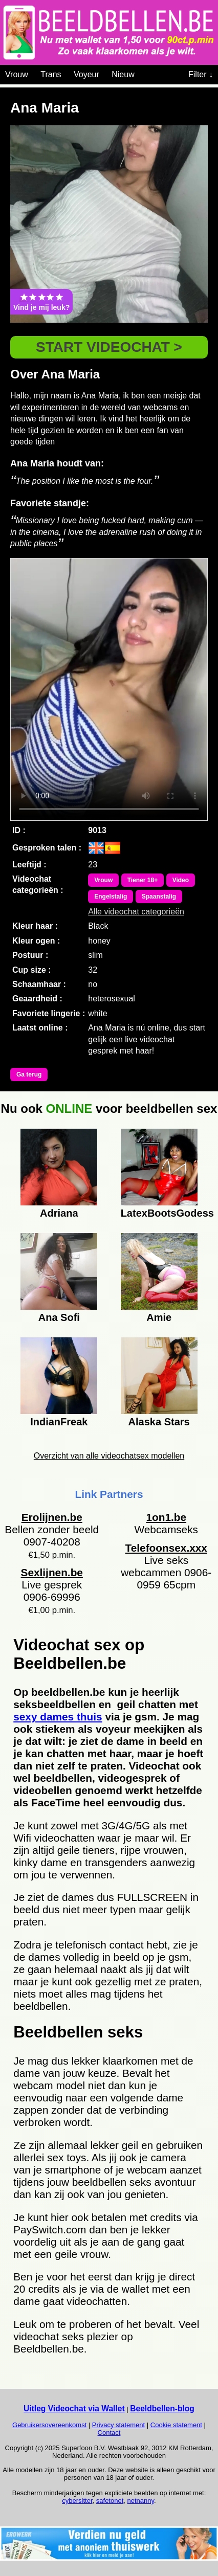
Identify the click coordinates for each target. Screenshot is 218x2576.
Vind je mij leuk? (41, 301)
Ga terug (28, 1074)
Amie (158, 1317)
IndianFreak (59, 1421)
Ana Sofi (59, 1317)
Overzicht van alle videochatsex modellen (109, 1455)
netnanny (141, 2500)
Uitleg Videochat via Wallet (74, 2408)
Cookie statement (176, 2425)
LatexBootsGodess (159, 1213)
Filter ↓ (200, 74)
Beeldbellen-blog (162, 2408)
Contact (109, 2432)
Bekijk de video (109, 689)
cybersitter (77, 2500)
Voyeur (86, 74)
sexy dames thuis (57, 1716)
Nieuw (123, 74)
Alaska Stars (159, 1421)
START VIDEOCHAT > (109, 347)
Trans (50, 74)
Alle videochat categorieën (136, 911)
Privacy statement (118, 2425)
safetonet (110, 2500)
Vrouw (16, 74)
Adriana (59, 1213)
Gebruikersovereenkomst (49, 2425)
